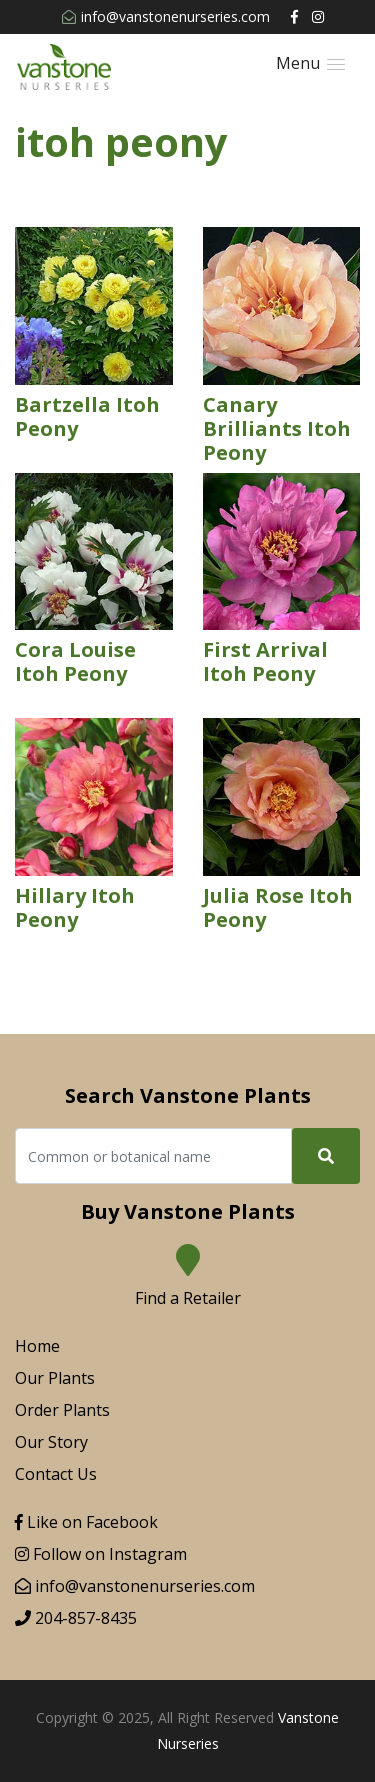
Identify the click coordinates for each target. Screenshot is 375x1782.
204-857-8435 (76, 1618)
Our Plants (55, 1378)
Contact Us (56, 1474)
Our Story (51, 1442)
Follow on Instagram (101, 1554)
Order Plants (62, 1410)
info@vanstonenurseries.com (166, 16)
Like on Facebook (86, 1522)
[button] (310, 63)
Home (37, 1346)
